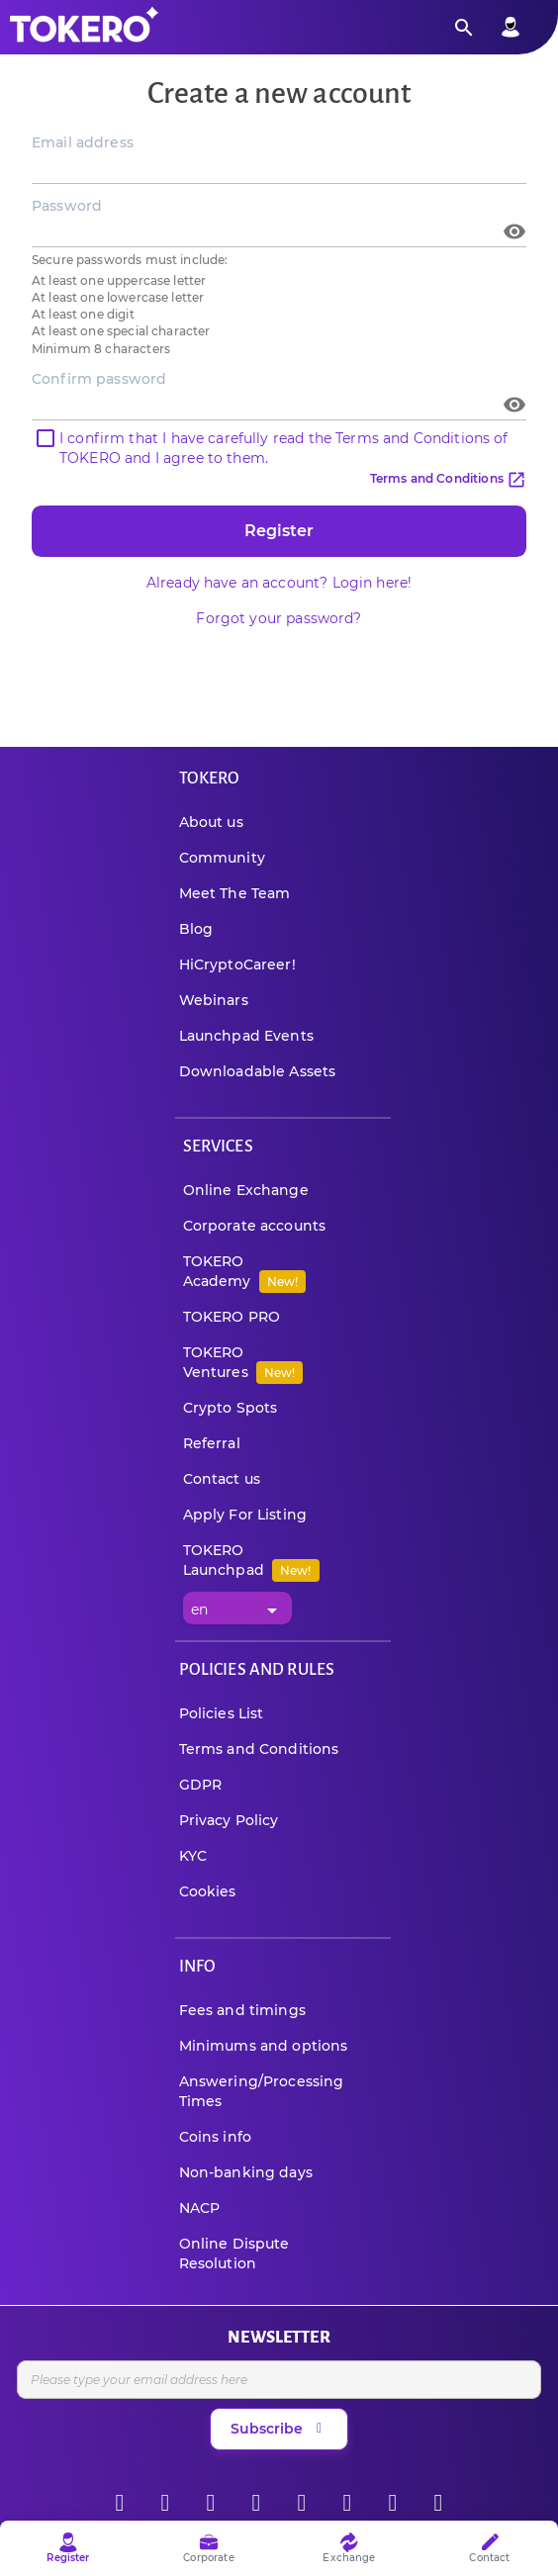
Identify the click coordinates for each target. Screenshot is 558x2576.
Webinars (213, 1000)
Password (67, 206)
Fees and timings (242, 2010)
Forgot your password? (278, 618)
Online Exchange (246, 1190)
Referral (211, 1443)
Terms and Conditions (448, 478)
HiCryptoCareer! (237, 964)
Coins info (215, 2137)
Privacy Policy (229, 1820)
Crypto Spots (230, 1408)
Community (222, 858)
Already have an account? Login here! (279, 583)
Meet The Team (235, 893)
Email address (83, 142)
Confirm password (99, 379)
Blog (196, 929)
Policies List (221, 1713)
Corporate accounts (254, 1226)
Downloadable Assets (257, 1071)
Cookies (207, 1891)
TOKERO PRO (232, 1317)
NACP (200, 2208)
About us (211, 822)
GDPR (201, 1785)
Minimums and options (263, 2046)
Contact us (222, 1479)
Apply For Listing (245, 1514)
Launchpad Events (246, 1036)
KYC (193, 1856)
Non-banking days (246, 2172)
